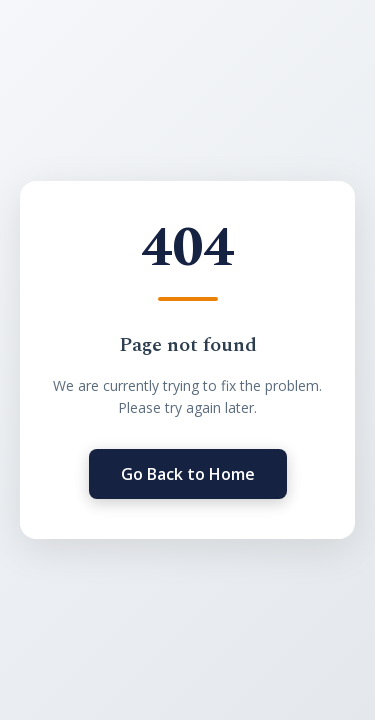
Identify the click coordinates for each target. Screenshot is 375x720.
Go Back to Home (188, 474)
